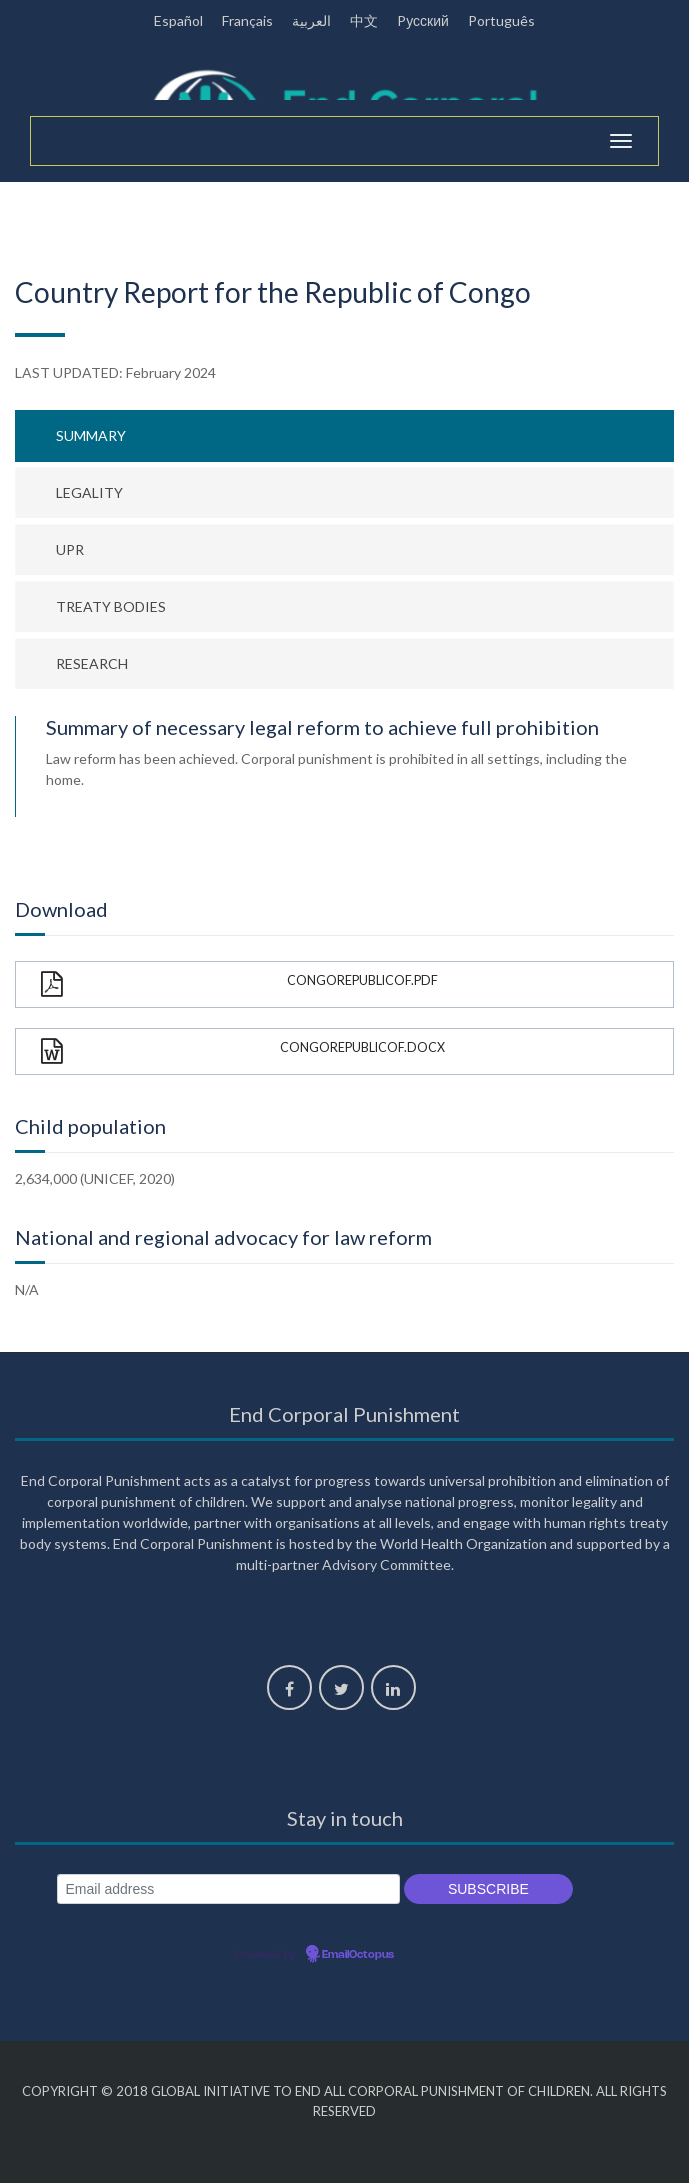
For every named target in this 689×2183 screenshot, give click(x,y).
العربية (311, 20)
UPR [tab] (70, 549)
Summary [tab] (91, 435)
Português (501, 20)
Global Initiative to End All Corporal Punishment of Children (370, 2091)
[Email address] (228, 1889)
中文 (364, 20)
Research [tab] (92, 663)
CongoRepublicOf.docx (243, 1051)
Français (247, 20)
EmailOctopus (358, 1955)
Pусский (423, 20)
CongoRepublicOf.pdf (239, 984)
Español (178, 20)
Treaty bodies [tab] (111, 606)
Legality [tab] (89, 492)
